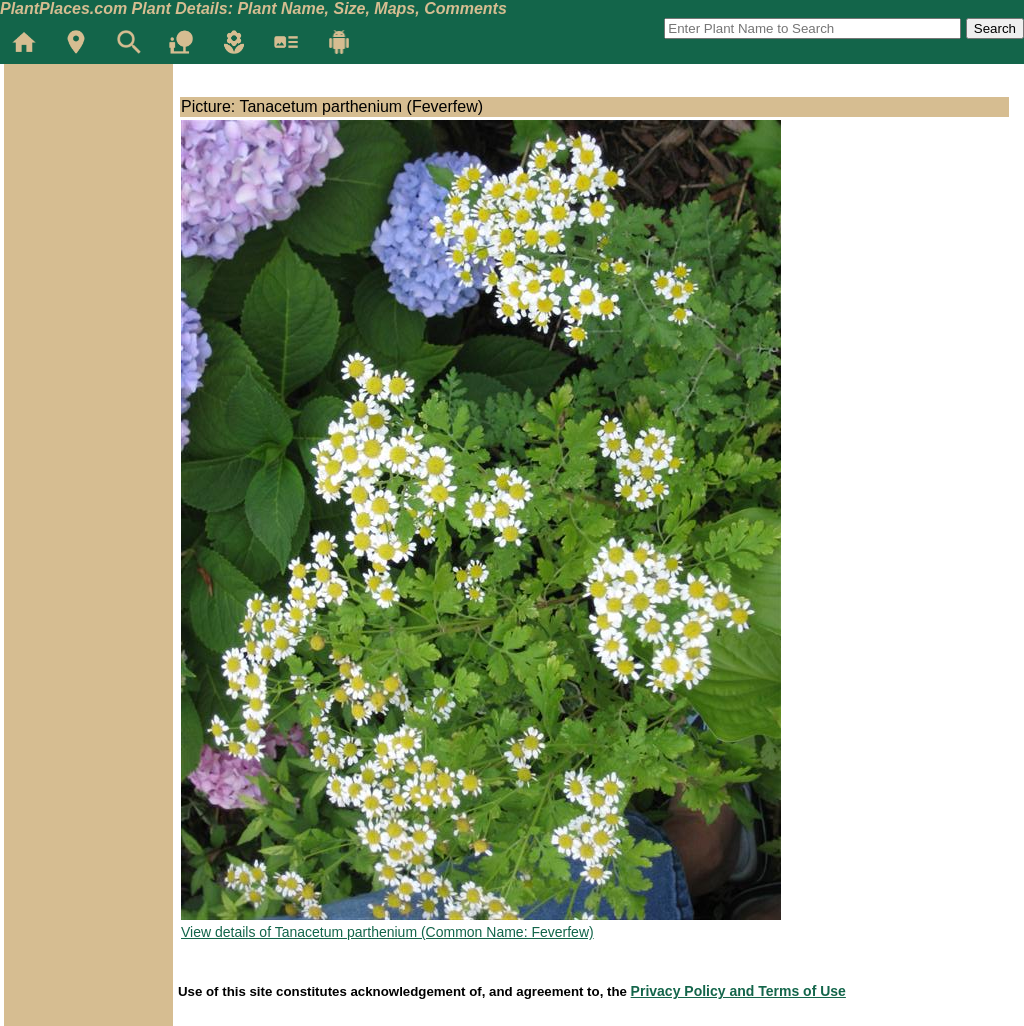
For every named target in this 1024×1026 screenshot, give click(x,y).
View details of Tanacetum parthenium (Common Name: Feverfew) (387, 932)
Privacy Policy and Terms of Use (738, 991)
